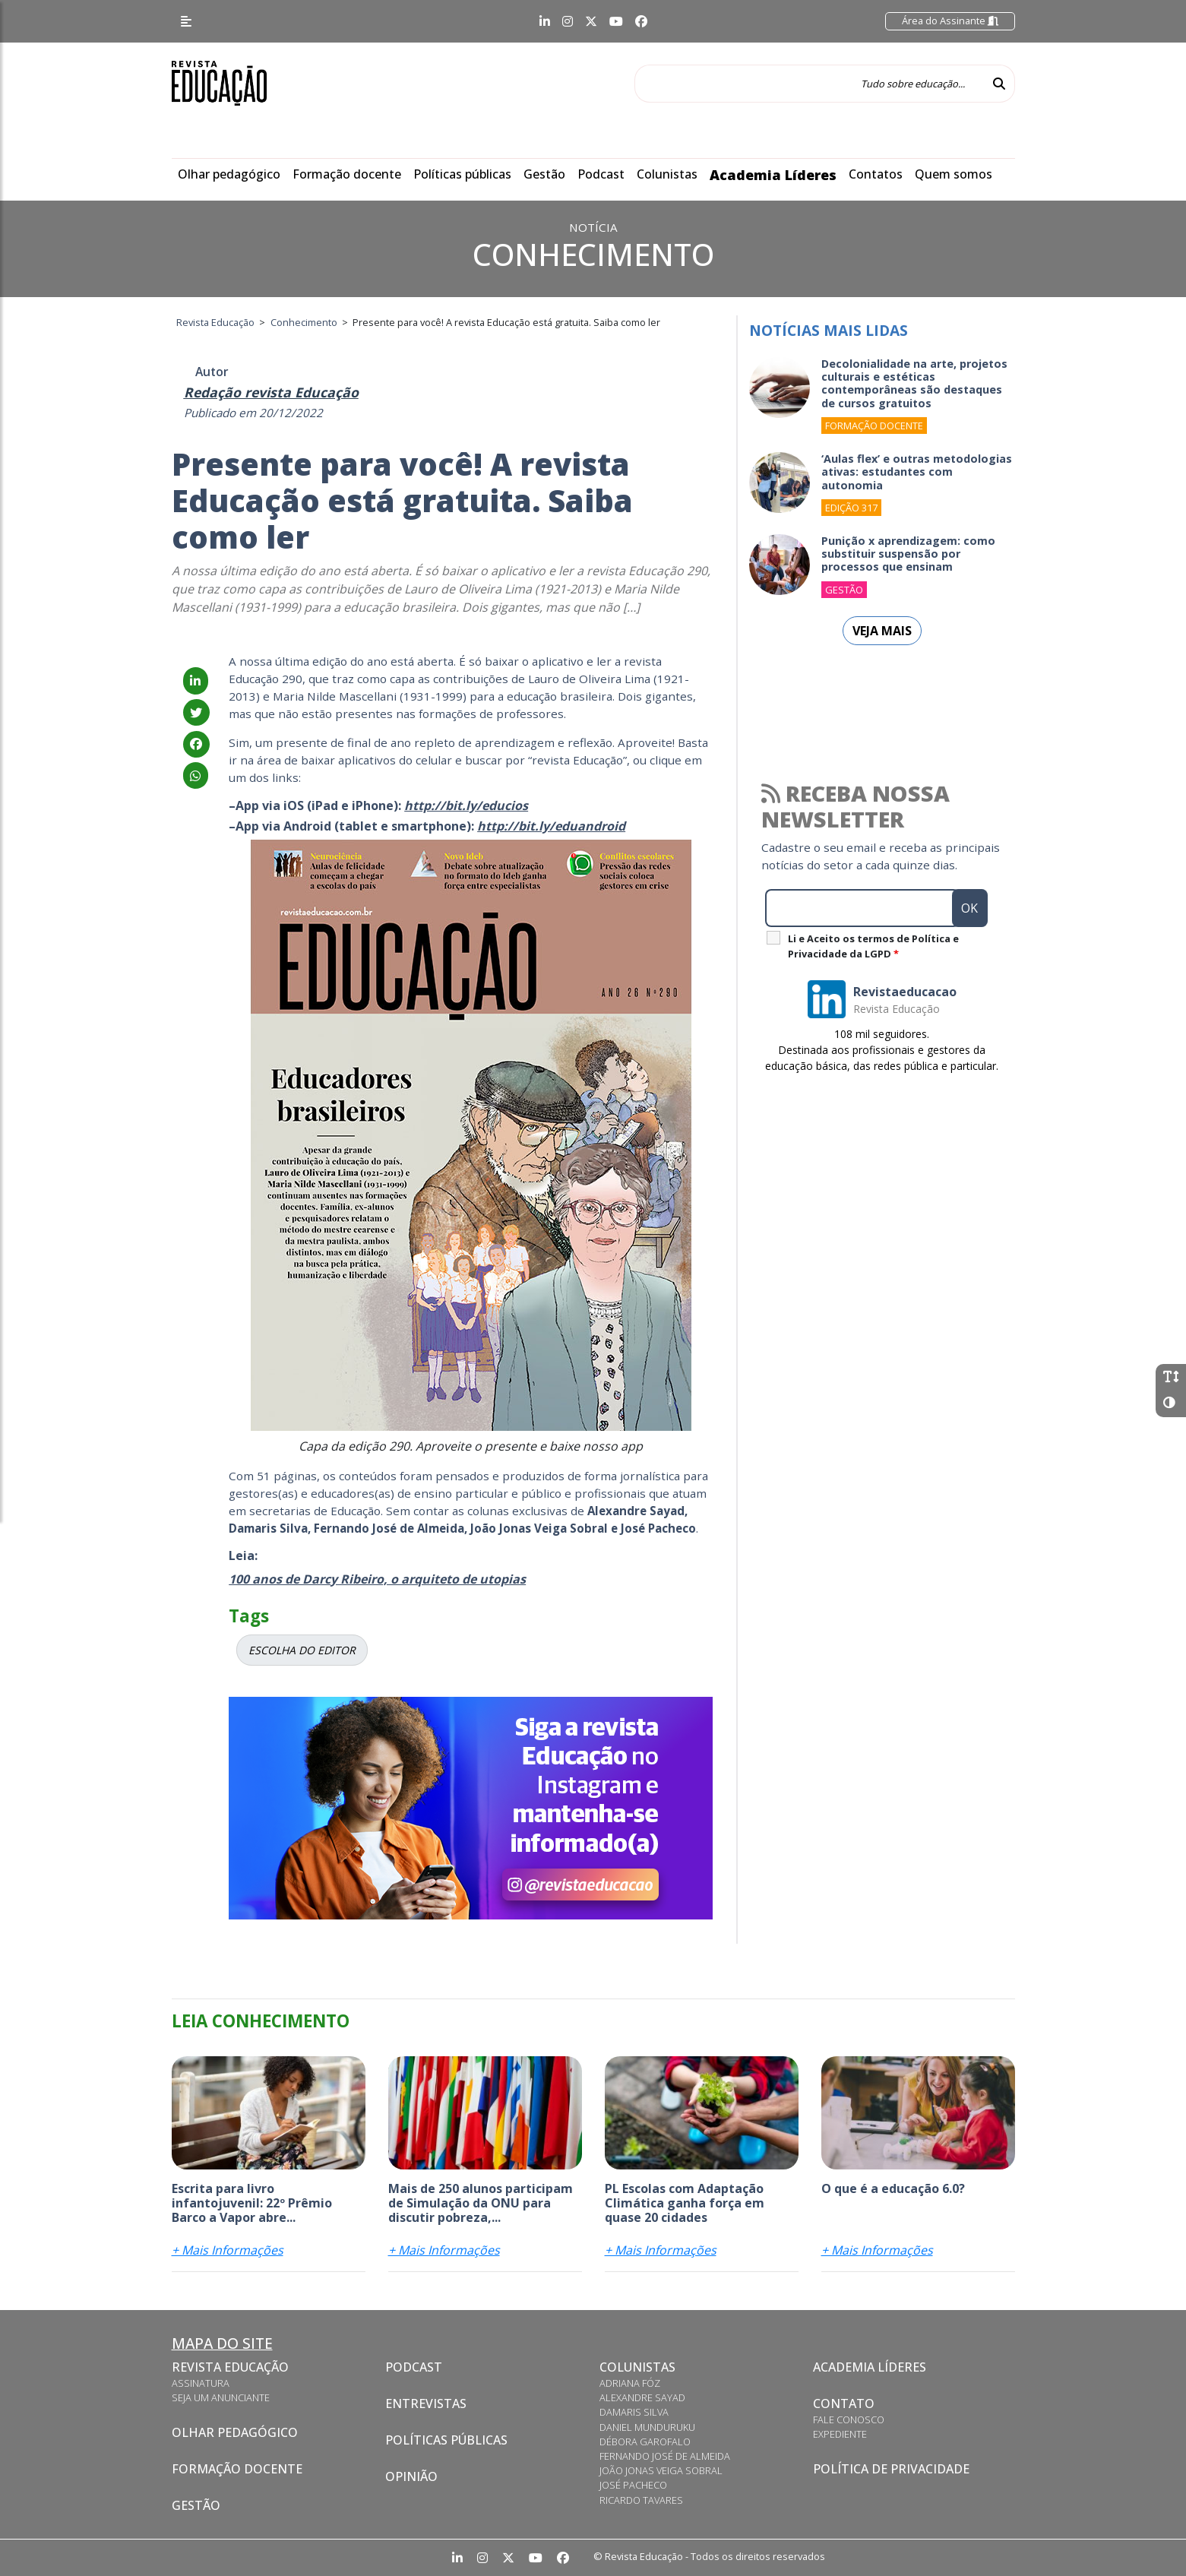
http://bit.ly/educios (466, 805)
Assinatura (200, 2383)
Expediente (840, 2434)
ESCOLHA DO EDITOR (302, 1650)
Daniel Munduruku (647, 2427)
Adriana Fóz (629, 2383)
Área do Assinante (950, 20)
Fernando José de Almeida (664, 2456)
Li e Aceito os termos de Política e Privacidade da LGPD (873, 946)
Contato (843, 2403)
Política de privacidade (891, 2468)
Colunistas (667, 174)
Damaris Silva (634, 2412)
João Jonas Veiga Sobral (661, 2470)
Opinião (411, 2476)
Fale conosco (848, 2419)
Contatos (876, 174)
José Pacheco (633, 2485)
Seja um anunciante (221, 2397)
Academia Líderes (773, 175)
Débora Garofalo (645, 2441)
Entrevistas (425, 2403)
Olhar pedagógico (229, 174)
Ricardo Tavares (641, 2500)
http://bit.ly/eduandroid (551, 826)
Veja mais (882, 630)
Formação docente (347, 174)
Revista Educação (230, 2367)
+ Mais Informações (227, 2250)
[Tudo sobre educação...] (809, 84)
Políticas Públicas (446, 2440)
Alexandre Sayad (642, 2397)
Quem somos (953, 174)
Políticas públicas (462, 174)
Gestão (544, 174)
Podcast (601, 174)
